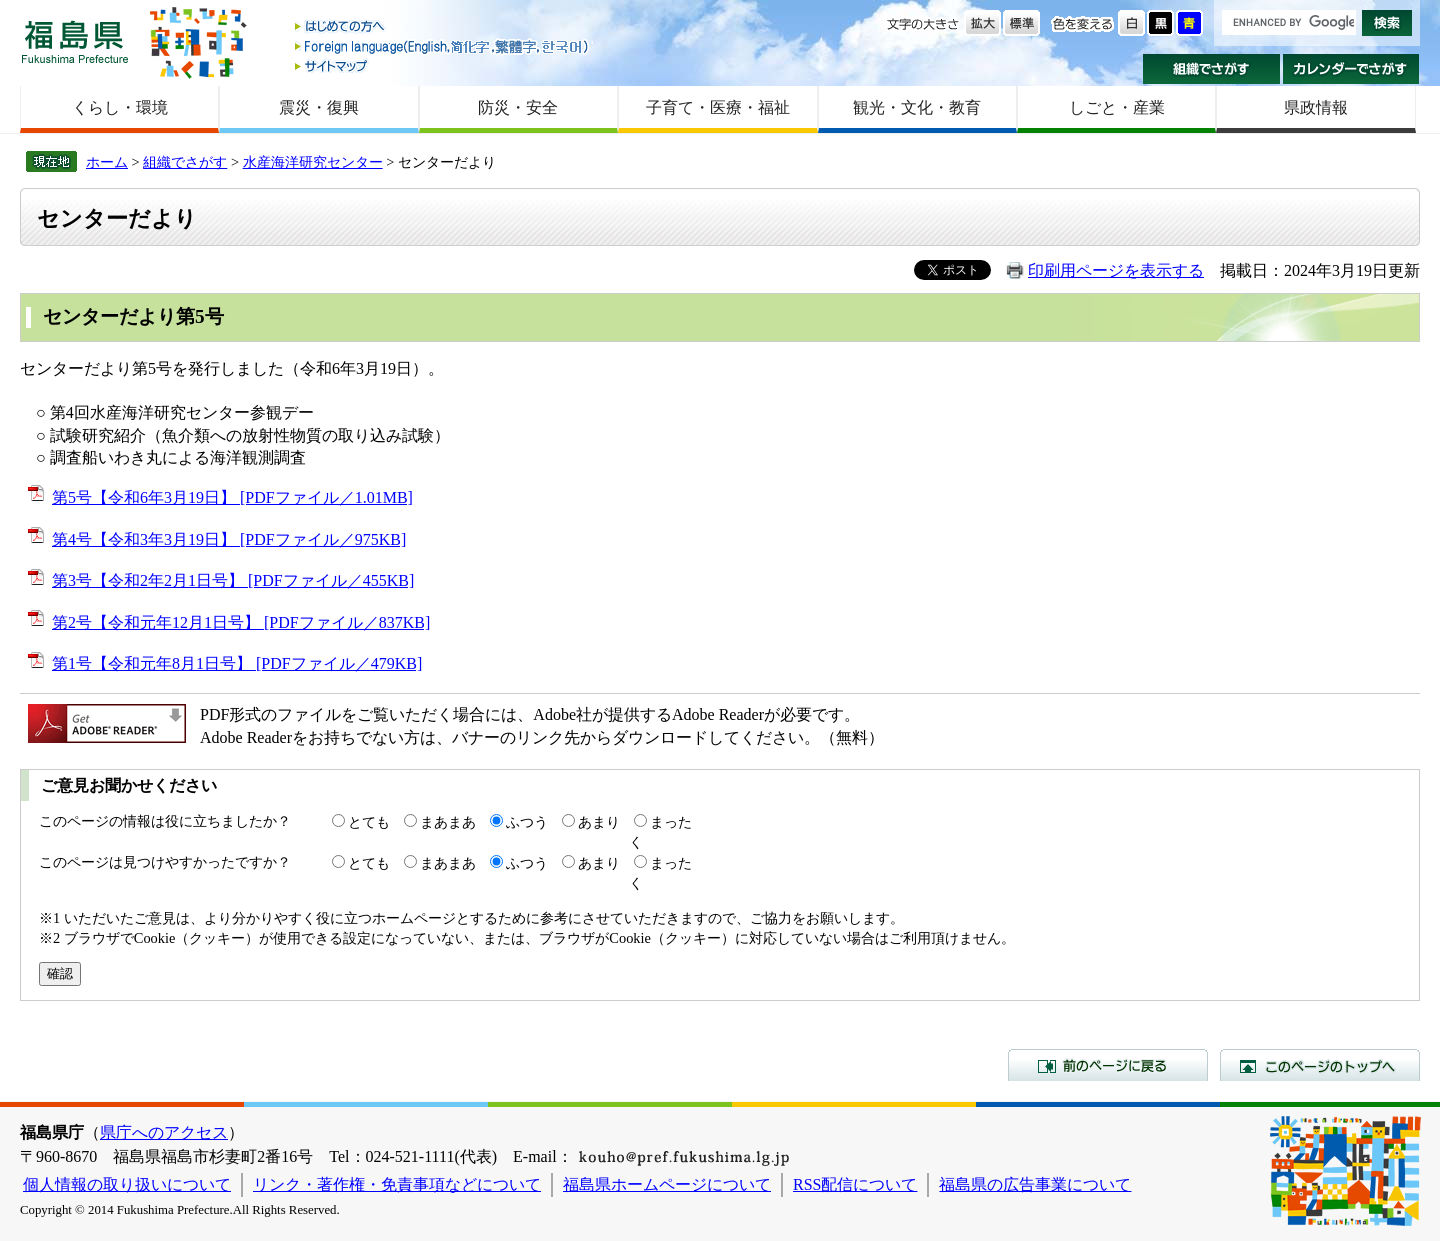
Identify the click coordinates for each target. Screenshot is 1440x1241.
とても (369, 822)
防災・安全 (518, 107)
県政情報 (1316, 107)
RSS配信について (855, 1184)
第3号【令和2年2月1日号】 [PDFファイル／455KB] (233, 580)
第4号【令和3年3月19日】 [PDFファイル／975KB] (229, 539)
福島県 (75, 41)
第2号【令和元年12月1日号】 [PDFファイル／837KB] (241, 622)
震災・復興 (319, 107)
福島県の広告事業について (1035, 1184)
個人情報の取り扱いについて (127, 1184)
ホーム (107, 162)
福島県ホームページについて (667, 1184)
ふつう (527, 822)
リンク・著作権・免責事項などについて (397, 1184)
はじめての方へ (443, 27)
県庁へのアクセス (164, 1132)
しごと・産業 (1117, 107)
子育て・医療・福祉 (718, 107)
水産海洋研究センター (313, 162)
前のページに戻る (1108, 1065)
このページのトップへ (1320, 1065)
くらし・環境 (120, 107)
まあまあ (448, 822)
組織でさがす (1211, 69)
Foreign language (443, 46)
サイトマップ (443, 65)
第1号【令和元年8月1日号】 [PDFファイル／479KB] (237, 663)
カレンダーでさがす (1351, 69)
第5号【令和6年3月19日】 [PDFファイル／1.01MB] (232, 497)
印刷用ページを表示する (1116, 270)
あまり (599, 822)
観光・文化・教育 (917, 107)
